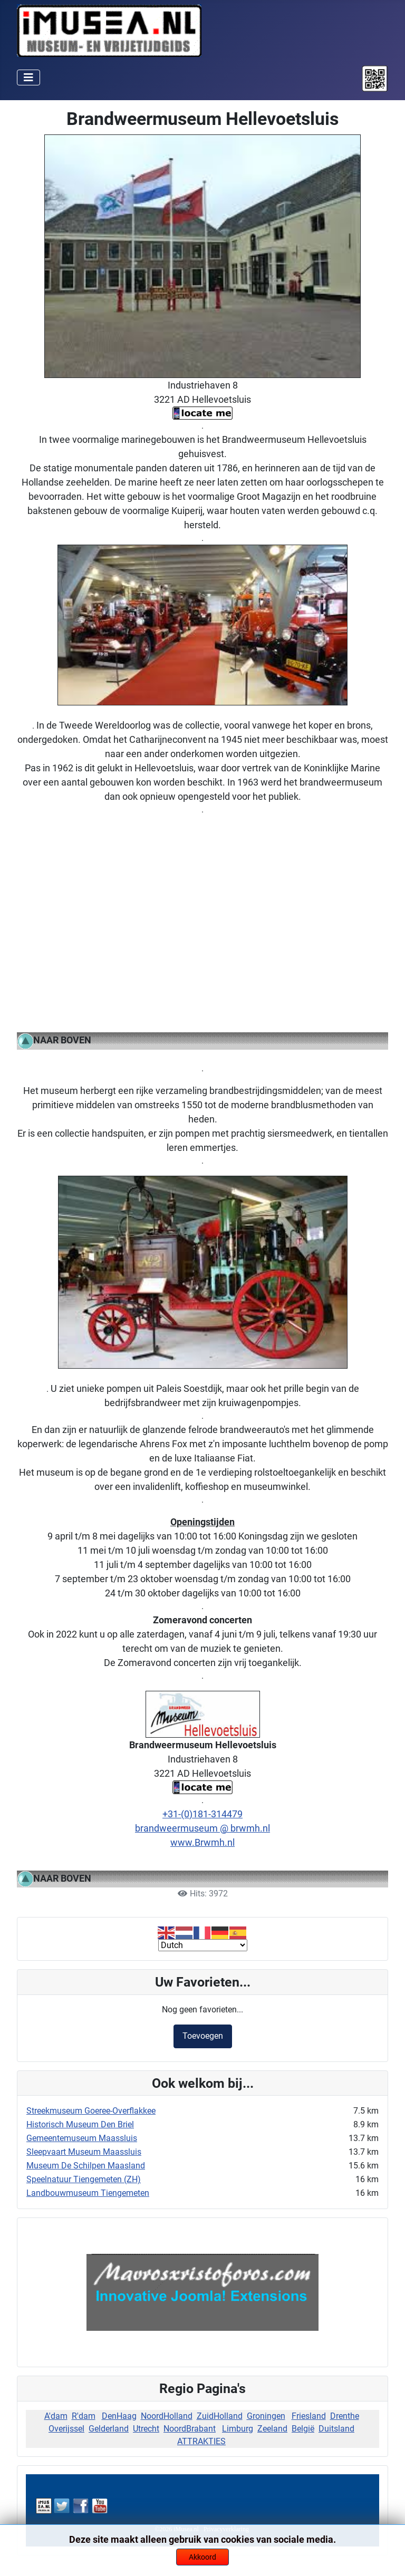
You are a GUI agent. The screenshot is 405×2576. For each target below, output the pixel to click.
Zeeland (272, 2429)
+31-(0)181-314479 (202, 1813)
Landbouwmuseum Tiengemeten (87, 2193)
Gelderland (109, 2429)
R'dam (83, 2416)
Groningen (266, 2416)
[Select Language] (202, 1945)
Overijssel (66, 2429)
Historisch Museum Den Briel (80, 2124)
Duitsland (336, 2429)
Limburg (237, 2429)
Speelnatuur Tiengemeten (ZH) (83, 2179)
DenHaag (119, 2416)
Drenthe (344, 2416)
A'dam (56, 2416)
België (303, 2429)
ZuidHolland (220, 2416)
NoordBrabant (189, 2429)
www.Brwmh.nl (202, 1842)
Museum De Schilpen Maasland (85, 2166)
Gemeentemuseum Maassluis (81, 2138)
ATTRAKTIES (201, 2441)
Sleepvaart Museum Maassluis (83, 2152)
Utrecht (146, 2429)
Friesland (309, 2416)
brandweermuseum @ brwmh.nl (202, 1828)
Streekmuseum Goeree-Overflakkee (91, 2111)
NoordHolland (166, 2416)
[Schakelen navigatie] (28, 77)
